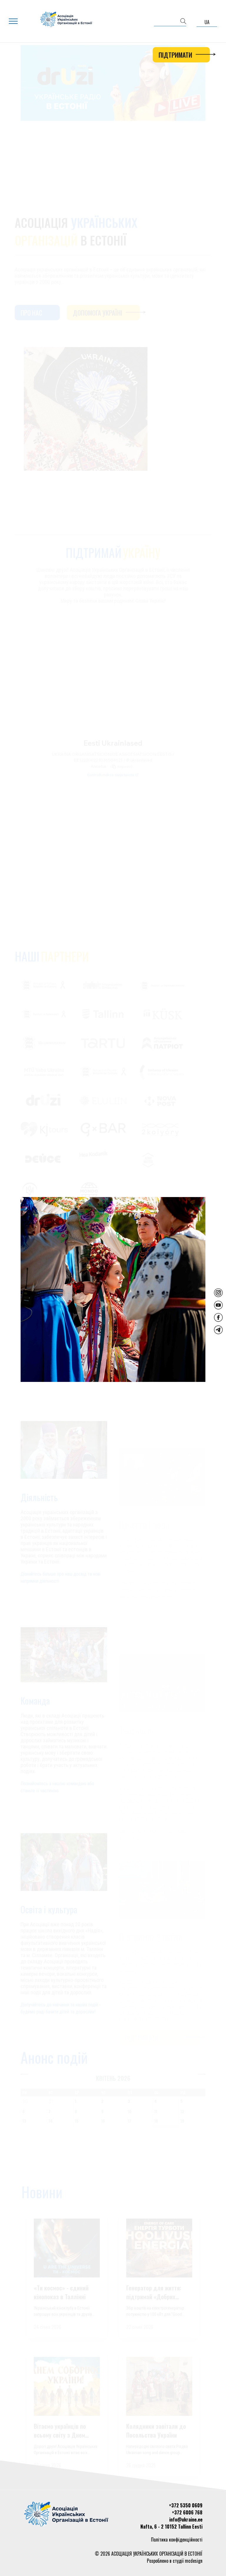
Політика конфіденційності (176, 2539)
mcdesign (193, 2560)
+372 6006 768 (187, 2512)
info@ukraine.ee (185, 2519)
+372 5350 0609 (185, 2505)
